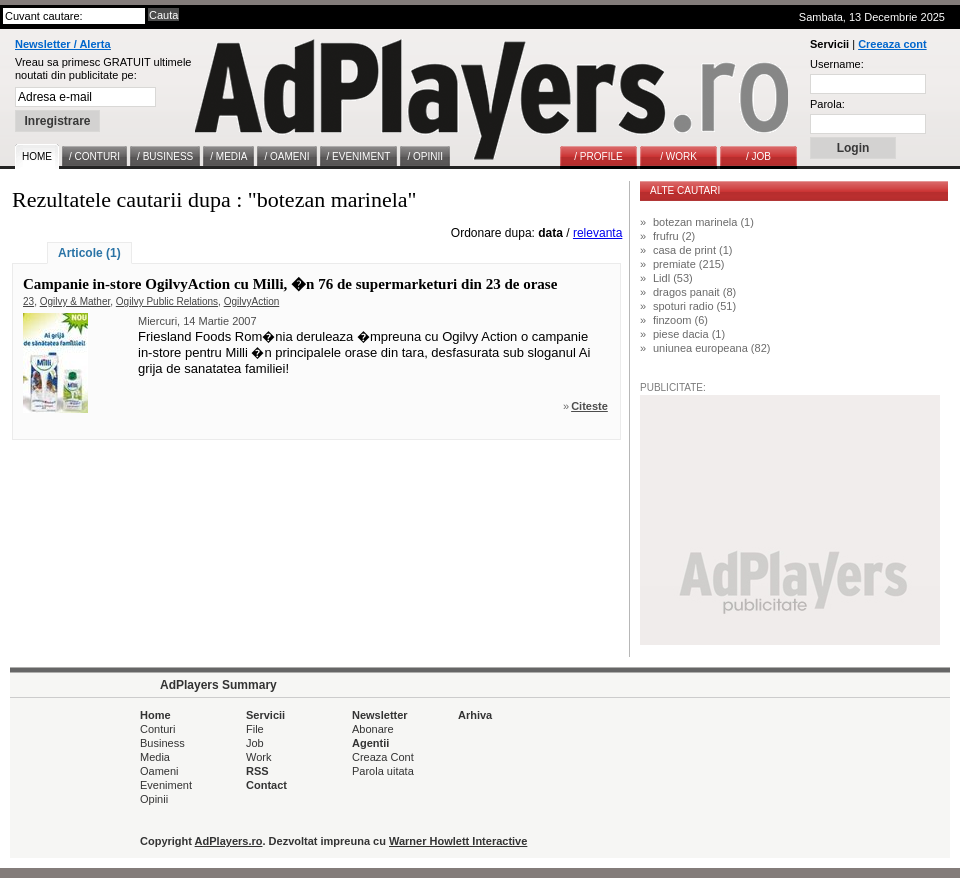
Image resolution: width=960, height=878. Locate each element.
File (255, 729)
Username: (837, 64)
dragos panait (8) (694, 292)
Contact (266, 785)
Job (255, 743)
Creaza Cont (383, 757)
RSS (257, 771)
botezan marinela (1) (703, 222)
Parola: (827, 104)
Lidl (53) (673, 278)
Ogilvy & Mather (75, 301)
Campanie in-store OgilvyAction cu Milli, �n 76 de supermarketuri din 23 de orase (290, 284)
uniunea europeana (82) (711, 348)
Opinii (154, 799)
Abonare (373, 729)
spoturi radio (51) (694, 306)
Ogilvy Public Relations (167, 301)
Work (258, 757)
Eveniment (166, 785)
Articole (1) (89, 253)
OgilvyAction (252, 301)
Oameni (159, 771)
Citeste (589, 406)
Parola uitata (383, 771)
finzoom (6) (680, 320)
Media (155, 757)
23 (28, 301)
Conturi (157, 729)
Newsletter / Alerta (63, 44)
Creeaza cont (892, 44)
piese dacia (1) (689, 334)
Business (162, 743)
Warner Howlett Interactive (458, 841)
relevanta (597, 233)
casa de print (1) (692, 250)
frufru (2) (674, 236)
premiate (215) (689, 264)
